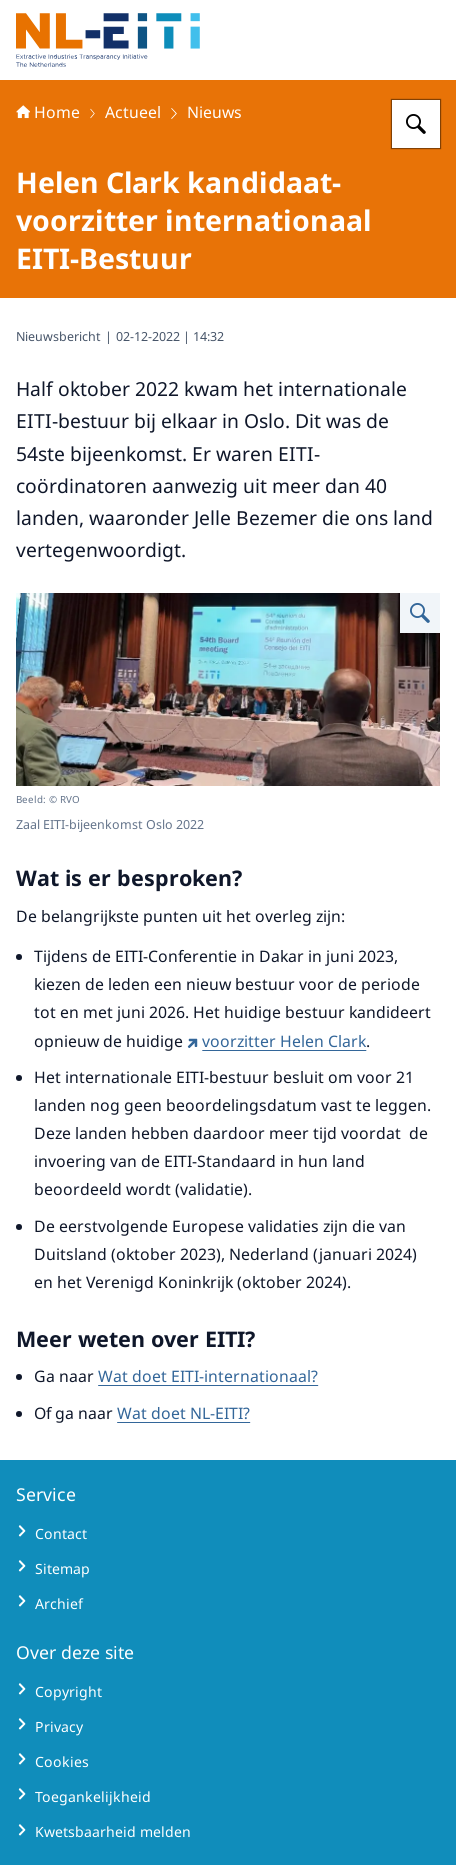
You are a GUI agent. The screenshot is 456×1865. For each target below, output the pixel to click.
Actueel (133, 112)
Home (48, 112)
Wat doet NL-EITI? (183, 1413)
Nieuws (214, 112)
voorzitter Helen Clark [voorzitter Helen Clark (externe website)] (276, 1041)
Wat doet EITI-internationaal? (208, 1376)
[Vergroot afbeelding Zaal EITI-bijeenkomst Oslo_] (420, 613)
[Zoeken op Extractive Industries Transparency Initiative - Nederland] (416, 124)
